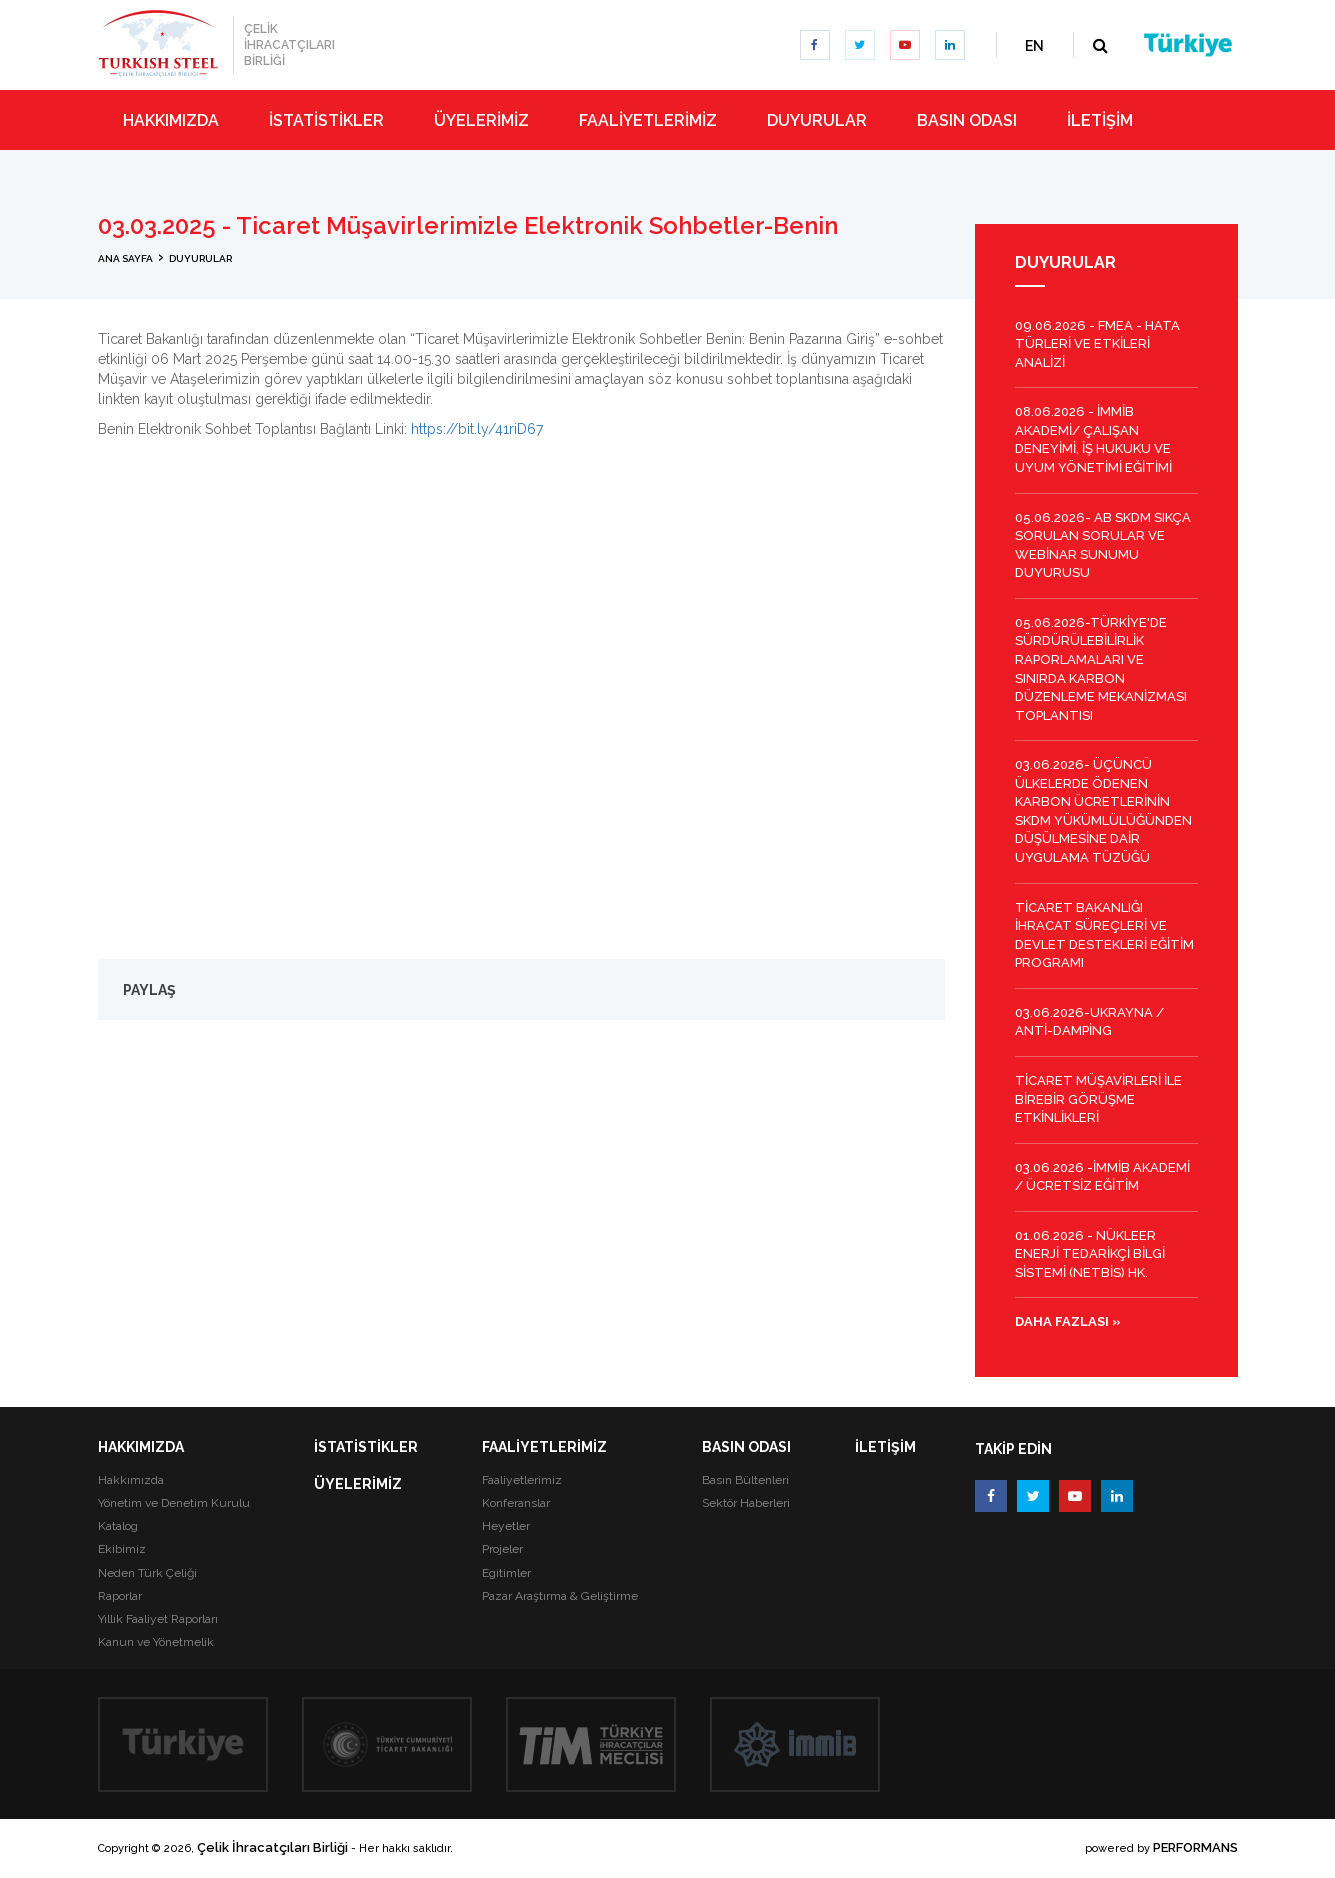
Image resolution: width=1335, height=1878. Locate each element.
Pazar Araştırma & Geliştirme (560, 1596)
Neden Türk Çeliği (147, 1573)
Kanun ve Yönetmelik (156, 1642)
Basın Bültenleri (745, 1480)
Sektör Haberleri (746, 1503)
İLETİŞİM (885, 1447)
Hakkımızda (131, 1480)
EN (1034, 46)
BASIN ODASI (746, 1447)
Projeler (502, 1549)
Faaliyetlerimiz (522, 1480)
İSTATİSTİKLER (366, 1447)
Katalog (118, 1526)
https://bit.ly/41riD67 (475, 429)
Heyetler (506, 1526)
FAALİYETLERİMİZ (544, 1447)
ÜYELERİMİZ (358, 1484)
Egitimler (506, 1573)
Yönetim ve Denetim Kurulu (174, 1503)
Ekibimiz (122, 1549)
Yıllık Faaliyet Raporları (158, 1619)
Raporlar (120, 1596)
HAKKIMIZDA (141, 1447)
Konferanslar (516, 1503)
